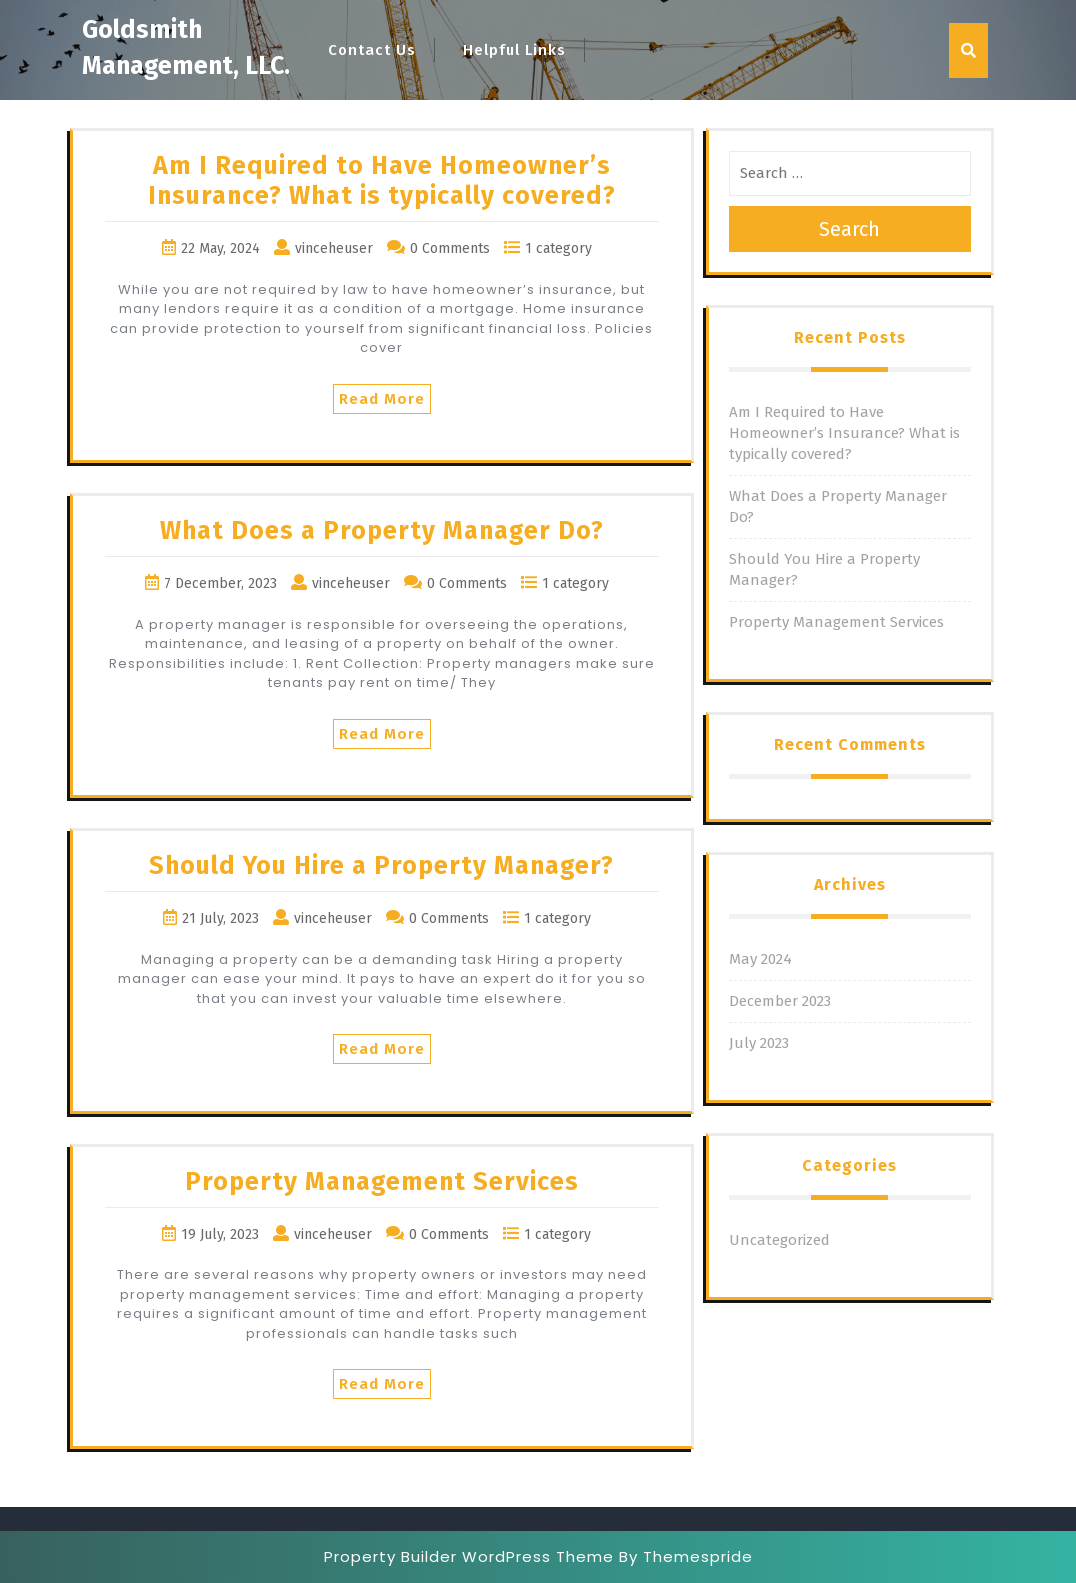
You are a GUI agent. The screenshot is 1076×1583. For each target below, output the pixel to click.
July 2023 (759, 1043)
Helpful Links (514, 50)
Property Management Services (382, 1182)
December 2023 (780, 1001)
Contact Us (372, 50)
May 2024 (760, 959)
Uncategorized (779, 1240)
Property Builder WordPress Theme (469, 1556)
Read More (382, 399)
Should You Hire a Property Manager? (381, 866)
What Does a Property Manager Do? (382, 531)
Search (849, 229)
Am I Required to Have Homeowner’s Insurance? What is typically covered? (382, 181)
